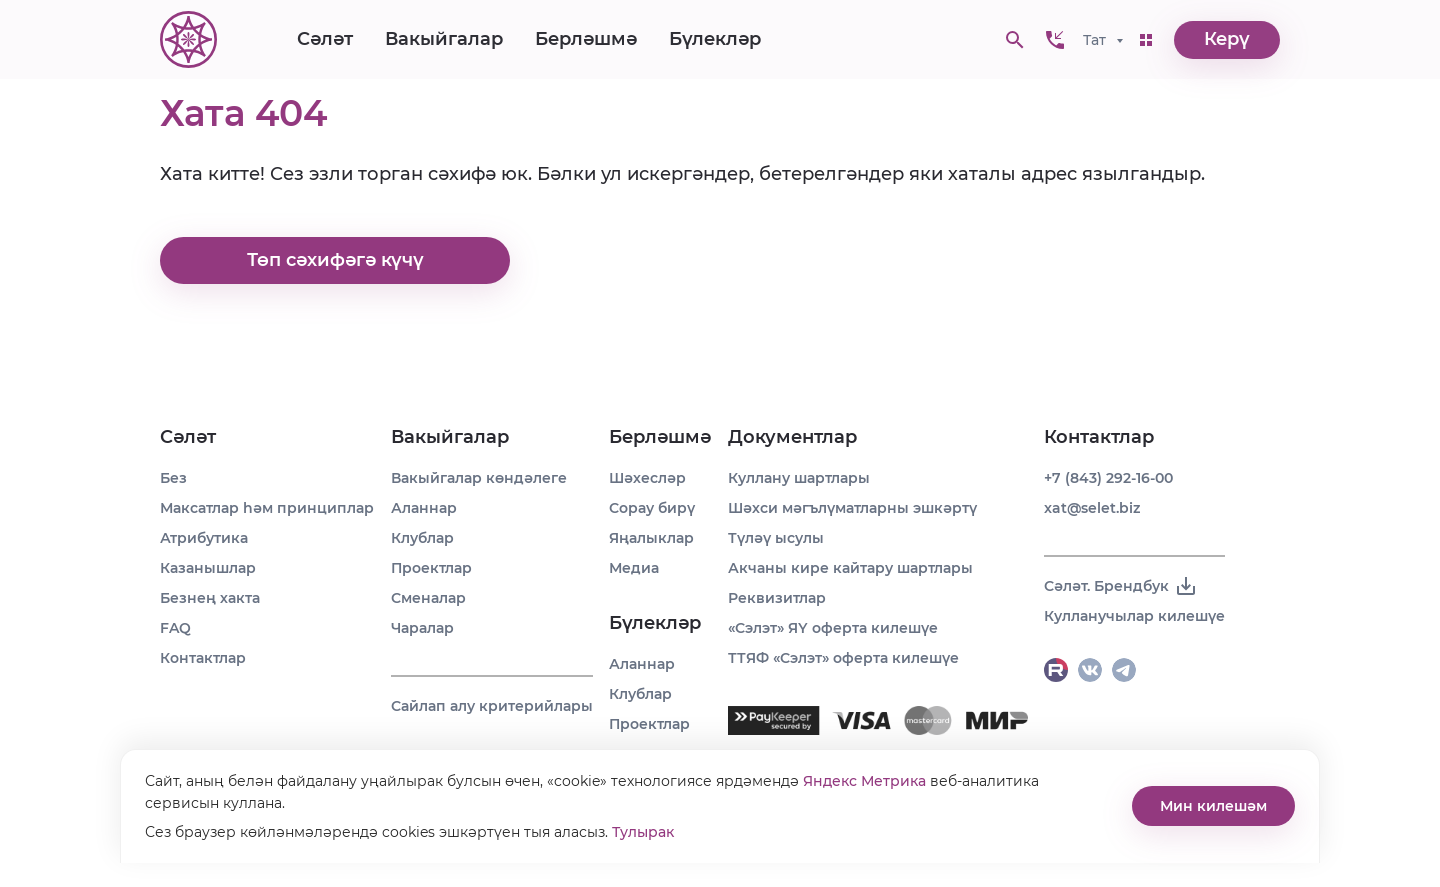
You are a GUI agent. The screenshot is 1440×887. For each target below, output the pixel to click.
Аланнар (424, 508)
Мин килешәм (1213, 806)
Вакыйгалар (444, 40)
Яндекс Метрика (864, 781)
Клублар (422, 538)
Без (173, 478)
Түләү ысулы (776, 538)
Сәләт (325, 40)
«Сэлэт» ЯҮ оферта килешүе (833, 628)
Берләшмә (586, 40)
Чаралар (422, 628)
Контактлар (203, 658)
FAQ (175, 628)
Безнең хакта (210, 598)
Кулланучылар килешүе (1134, 616)
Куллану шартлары (799, 478)
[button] (1055, 40)
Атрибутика (204, 538)
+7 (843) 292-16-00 (1108, 478)
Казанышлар (208, 568)
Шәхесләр (647, 478)
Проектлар (431, 568)
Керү (1227, 40)
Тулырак (643, 832)
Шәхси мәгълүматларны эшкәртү (852, 508)
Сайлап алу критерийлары (492, 706)
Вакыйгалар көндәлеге (479, 478)
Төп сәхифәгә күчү (335, 261)
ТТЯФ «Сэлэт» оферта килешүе (843, 658)
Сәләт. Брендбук (1121, 586)
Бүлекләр (715, 40)
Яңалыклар (651, 538)
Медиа (634, 568)
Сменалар (428, 598)
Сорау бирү (652, 508)
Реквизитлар (777, 598)
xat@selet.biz (1092, 508)
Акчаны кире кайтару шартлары (850, 568)
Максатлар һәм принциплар (267, 508)
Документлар (792, 437)
